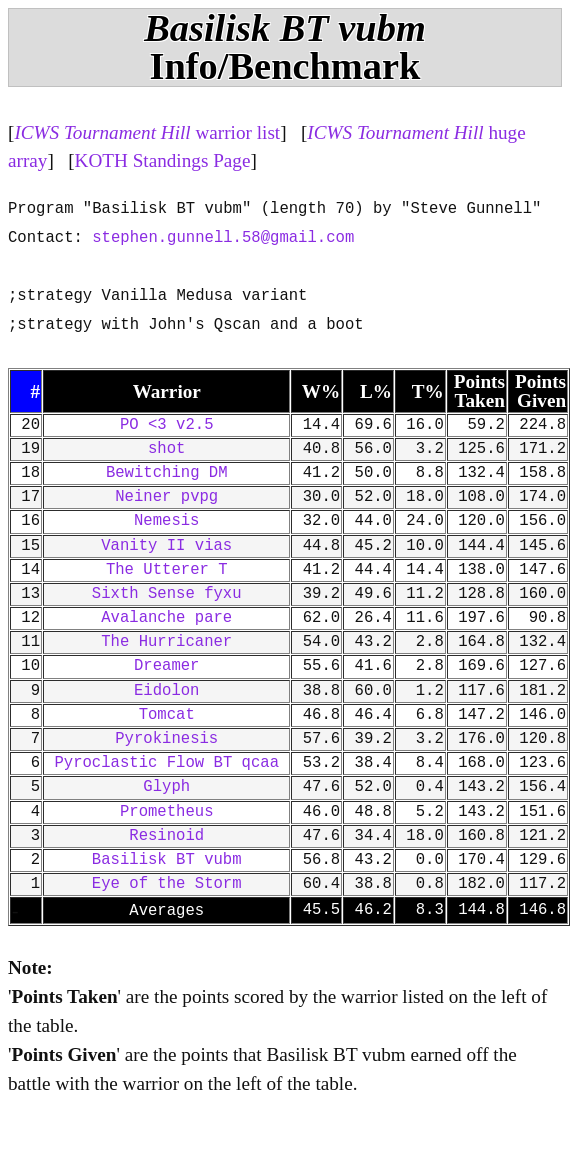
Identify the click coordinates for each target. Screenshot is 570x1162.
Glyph (166, 787)
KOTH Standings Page (163, 160)
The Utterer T (167, 570)
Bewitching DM (167, 473)
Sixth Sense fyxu (167, 594)
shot (166, 449)
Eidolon (167, 691)
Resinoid (166, 836)
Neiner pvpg (166, 497)
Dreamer (167, 666)
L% (376, 391)
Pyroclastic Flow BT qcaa (166, 763)
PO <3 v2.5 (167, 425)
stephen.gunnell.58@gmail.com (223, 238)
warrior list (147, 132)
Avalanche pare (166, 618)
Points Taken (479, 391)
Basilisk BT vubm (167, 860)
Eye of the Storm (167, 884)
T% (428, 391)
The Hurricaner (166, 642)
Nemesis (167, 521)
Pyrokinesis (166, 739)
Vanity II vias (166, 546)
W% (321, 391)
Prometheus (167, 812)
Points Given (540, 391)
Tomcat (167, 715)
